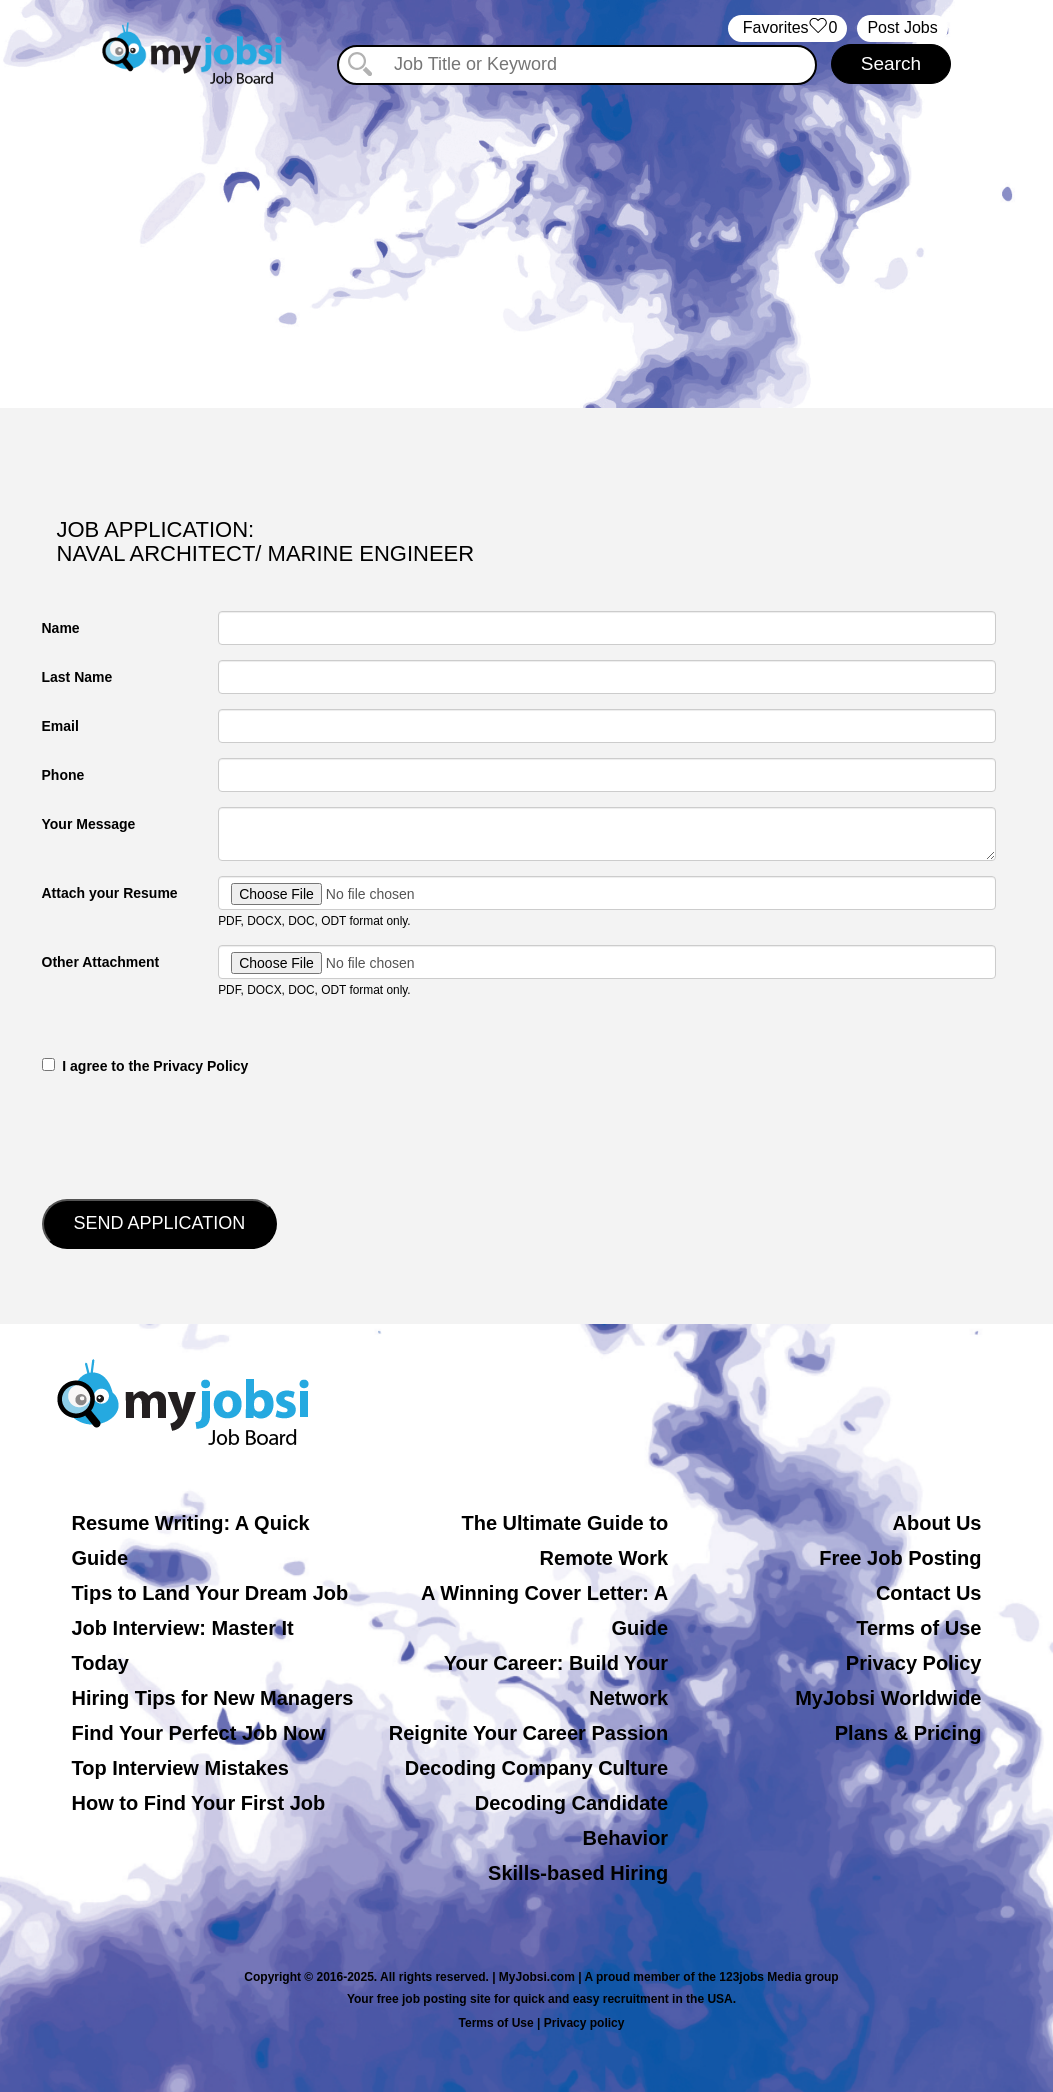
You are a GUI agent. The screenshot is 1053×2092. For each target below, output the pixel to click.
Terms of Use (918, 1628)
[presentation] (194, 1135)
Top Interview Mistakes (180, 1768)
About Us (937, 1523)
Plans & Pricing (908, 1733)
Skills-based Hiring (578, 1873)
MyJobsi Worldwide (888, 1698)
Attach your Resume (110, 893)
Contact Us (929, 1593)
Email (60, 726)
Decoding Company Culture (536, 1768)
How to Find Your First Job (199, 1803)
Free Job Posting (900, 1558)
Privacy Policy (914, 1663)
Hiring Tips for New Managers (213, 1698)
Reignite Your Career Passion (528, 1733)
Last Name (77, 677)
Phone (63, 775)
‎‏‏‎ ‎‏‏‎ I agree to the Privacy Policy (145, 1066)
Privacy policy (584, 2023)
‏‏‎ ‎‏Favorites (787, 28)
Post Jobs (902, 27)
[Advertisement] (526, 238)
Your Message (89, 824)
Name (61, 628)
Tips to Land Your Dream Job (210, 1593)
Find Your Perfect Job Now (199, 1733)
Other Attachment (101, 962)
